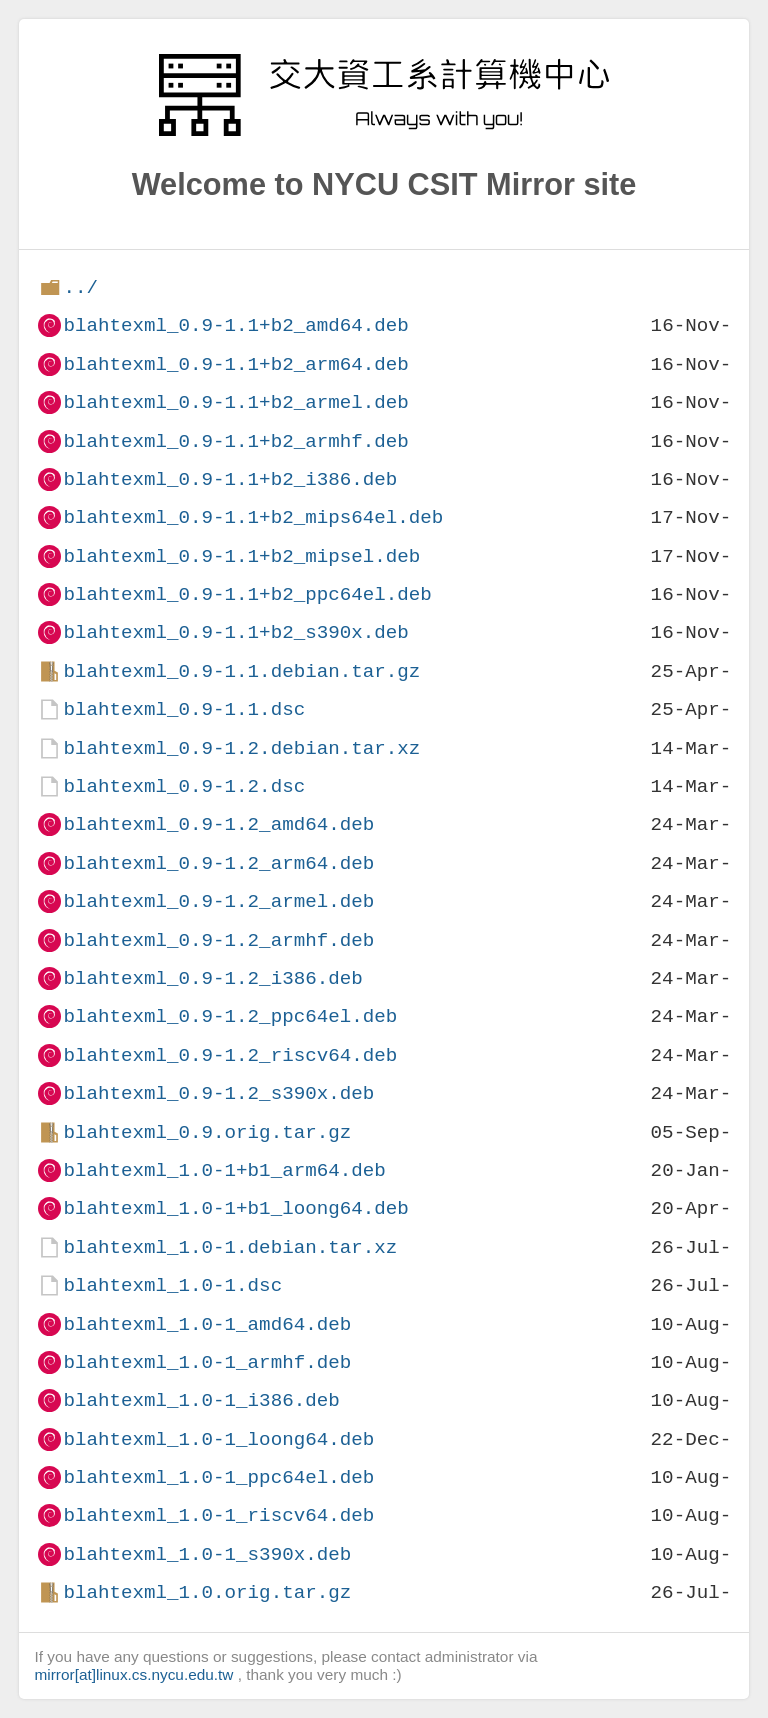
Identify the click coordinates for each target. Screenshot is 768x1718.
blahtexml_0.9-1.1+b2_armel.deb (235, 402)
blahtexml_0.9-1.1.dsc (184, 709)
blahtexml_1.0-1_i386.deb (201, 1400)
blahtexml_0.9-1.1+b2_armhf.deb (235, 441)
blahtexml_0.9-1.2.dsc (184, 786)
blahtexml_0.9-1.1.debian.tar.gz (241, 671)
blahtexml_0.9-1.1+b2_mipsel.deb (241, 556)
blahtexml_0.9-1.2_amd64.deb (218, 824)
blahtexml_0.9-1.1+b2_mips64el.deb (253, 517)
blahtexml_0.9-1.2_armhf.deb (218, 940)
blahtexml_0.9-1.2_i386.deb (212, 978)
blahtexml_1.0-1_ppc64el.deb (218, 1477)
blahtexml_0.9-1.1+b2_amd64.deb (235, 325)
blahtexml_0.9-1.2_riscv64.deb (230, 1055)
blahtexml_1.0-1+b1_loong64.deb (235, 1208)
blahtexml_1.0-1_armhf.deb (207, 1362)
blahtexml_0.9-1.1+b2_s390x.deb (235, 632)
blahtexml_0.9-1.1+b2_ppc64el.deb (247, 594)
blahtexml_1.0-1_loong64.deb (218, 1439)
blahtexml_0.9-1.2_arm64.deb (218, 863)
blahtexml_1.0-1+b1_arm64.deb (224, 1170)
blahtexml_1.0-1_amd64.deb (207, 1324)
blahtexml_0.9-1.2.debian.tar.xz (241, 748)
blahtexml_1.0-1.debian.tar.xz (230, 1247)
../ (80, 287)
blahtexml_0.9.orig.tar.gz (207, 1132)
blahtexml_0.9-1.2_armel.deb (218, 901)
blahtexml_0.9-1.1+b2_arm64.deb (235, 364)
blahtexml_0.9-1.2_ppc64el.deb (230, 1016)
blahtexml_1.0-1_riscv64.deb (218, 1515)
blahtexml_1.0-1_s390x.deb (207, 1554)
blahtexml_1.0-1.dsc (172, 1285)
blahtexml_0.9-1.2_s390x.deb (218, 1093)
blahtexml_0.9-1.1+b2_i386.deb (230, 479)
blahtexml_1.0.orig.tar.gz (207, 1592)
